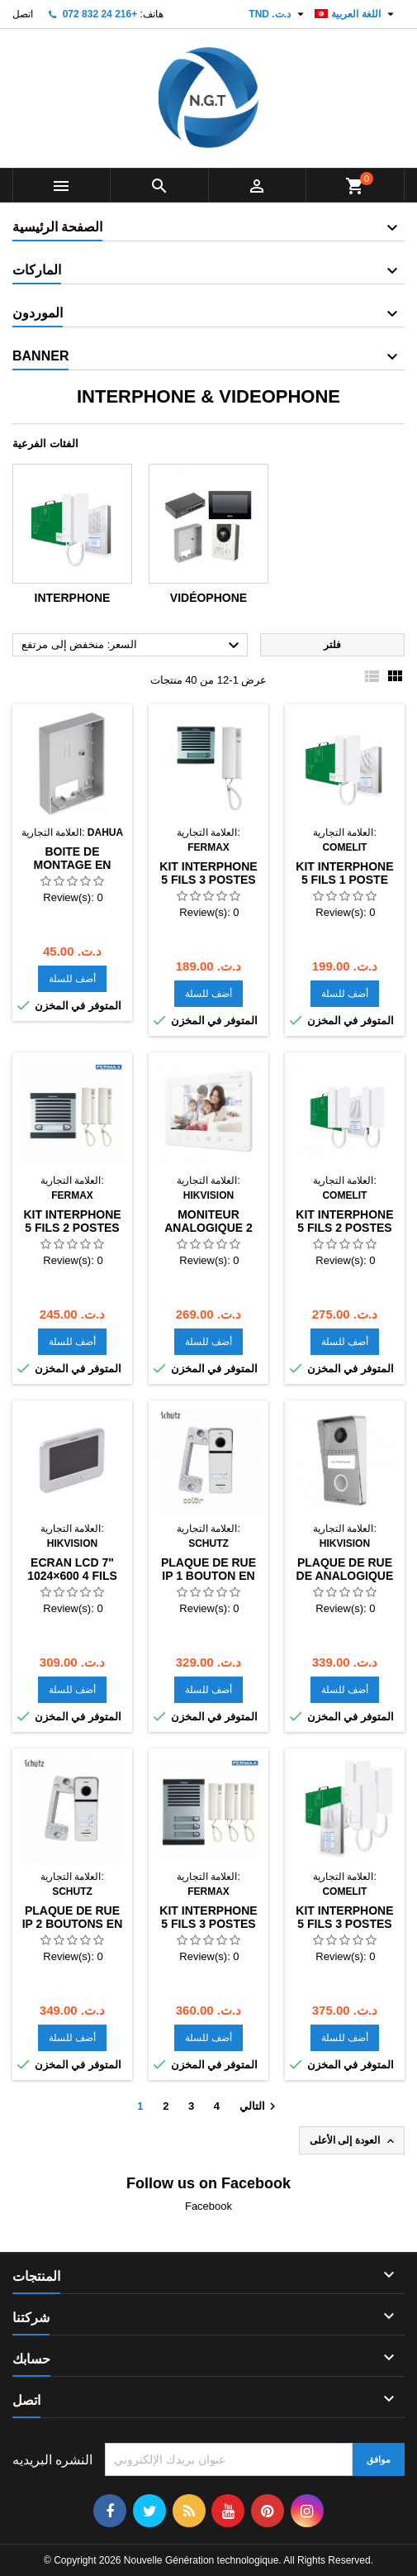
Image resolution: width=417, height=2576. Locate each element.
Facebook (208, 2206)
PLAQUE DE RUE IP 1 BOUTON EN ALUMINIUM (208, 1576)
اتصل (22, 14)
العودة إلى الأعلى (353, 2141)
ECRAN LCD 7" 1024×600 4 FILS (72, 1569)
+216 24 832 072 (100, 14)
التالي (259, 2106)
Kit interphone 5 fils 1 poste (344, 873)
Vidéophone (208, 597)
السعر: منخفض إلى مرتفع (132, 646)
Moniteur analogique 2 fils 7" (208, 1227)
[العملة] (278, 14)
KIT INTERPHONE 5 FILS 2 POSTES (72, 1221)
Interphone (73, 597)
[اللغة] (356, 14)
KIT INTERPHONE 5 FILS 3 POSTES (208, 873)
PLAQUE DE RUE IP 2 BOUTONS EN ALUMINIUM (72, 1924)
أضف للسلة (72, 979)
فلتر (332, 645)
